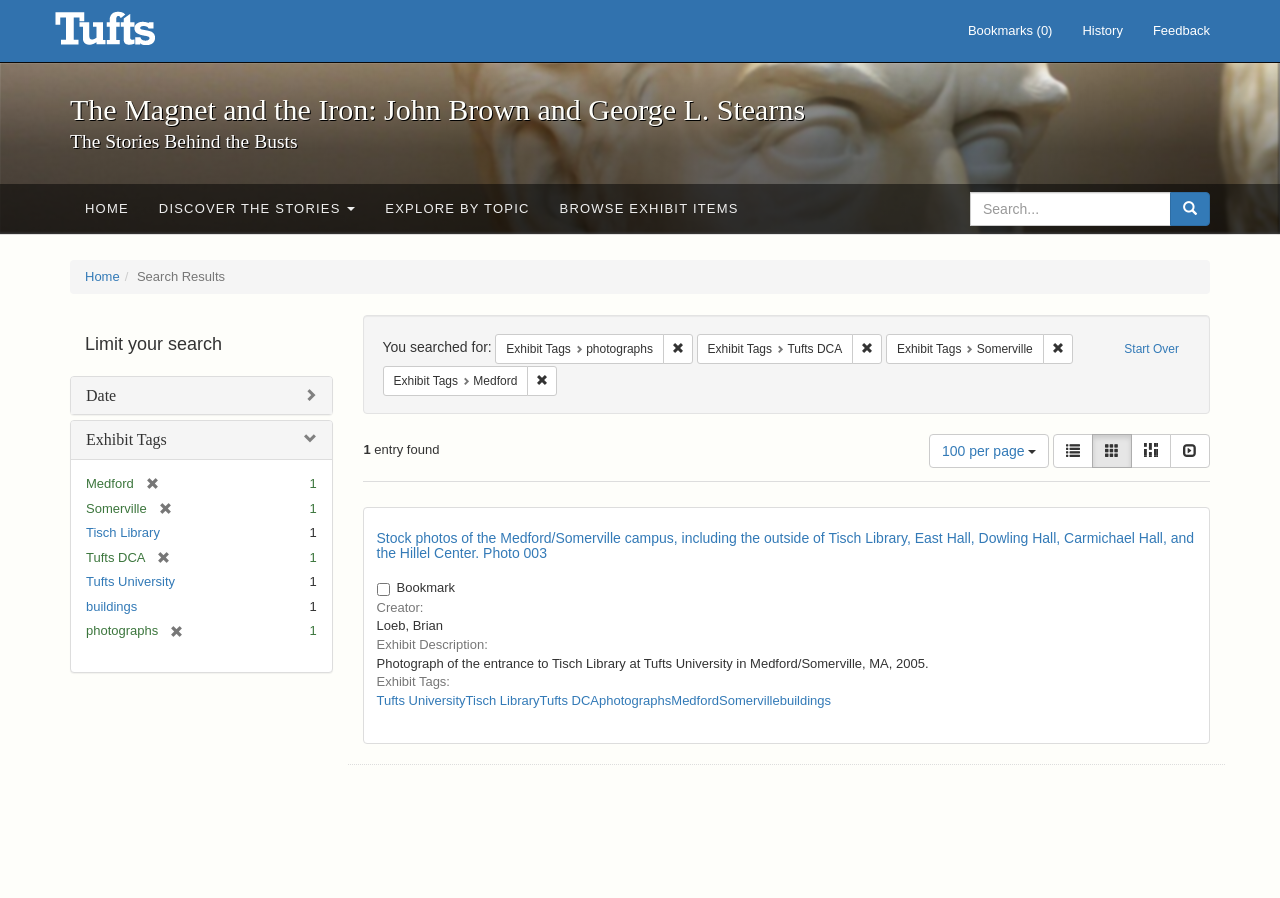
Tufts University (130, 581)
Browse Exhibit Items (649, 208)
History (1102, 30)
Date (101, 395)
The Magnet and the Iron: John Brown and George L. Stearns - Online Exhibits (130, 35)
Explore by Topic (457, 208)
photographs (635, 700)
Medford (695, 700)
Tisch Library (123, 532)
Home (107, 208)
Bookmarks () (1010, 30)
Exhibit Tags (126, 439)
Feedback (1181, 30)
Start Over (1151, 349)
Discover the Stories (257, 208)
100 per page (989, 451)
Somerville (749, 700)
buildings (111, 606)
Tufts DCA (569, 700)
